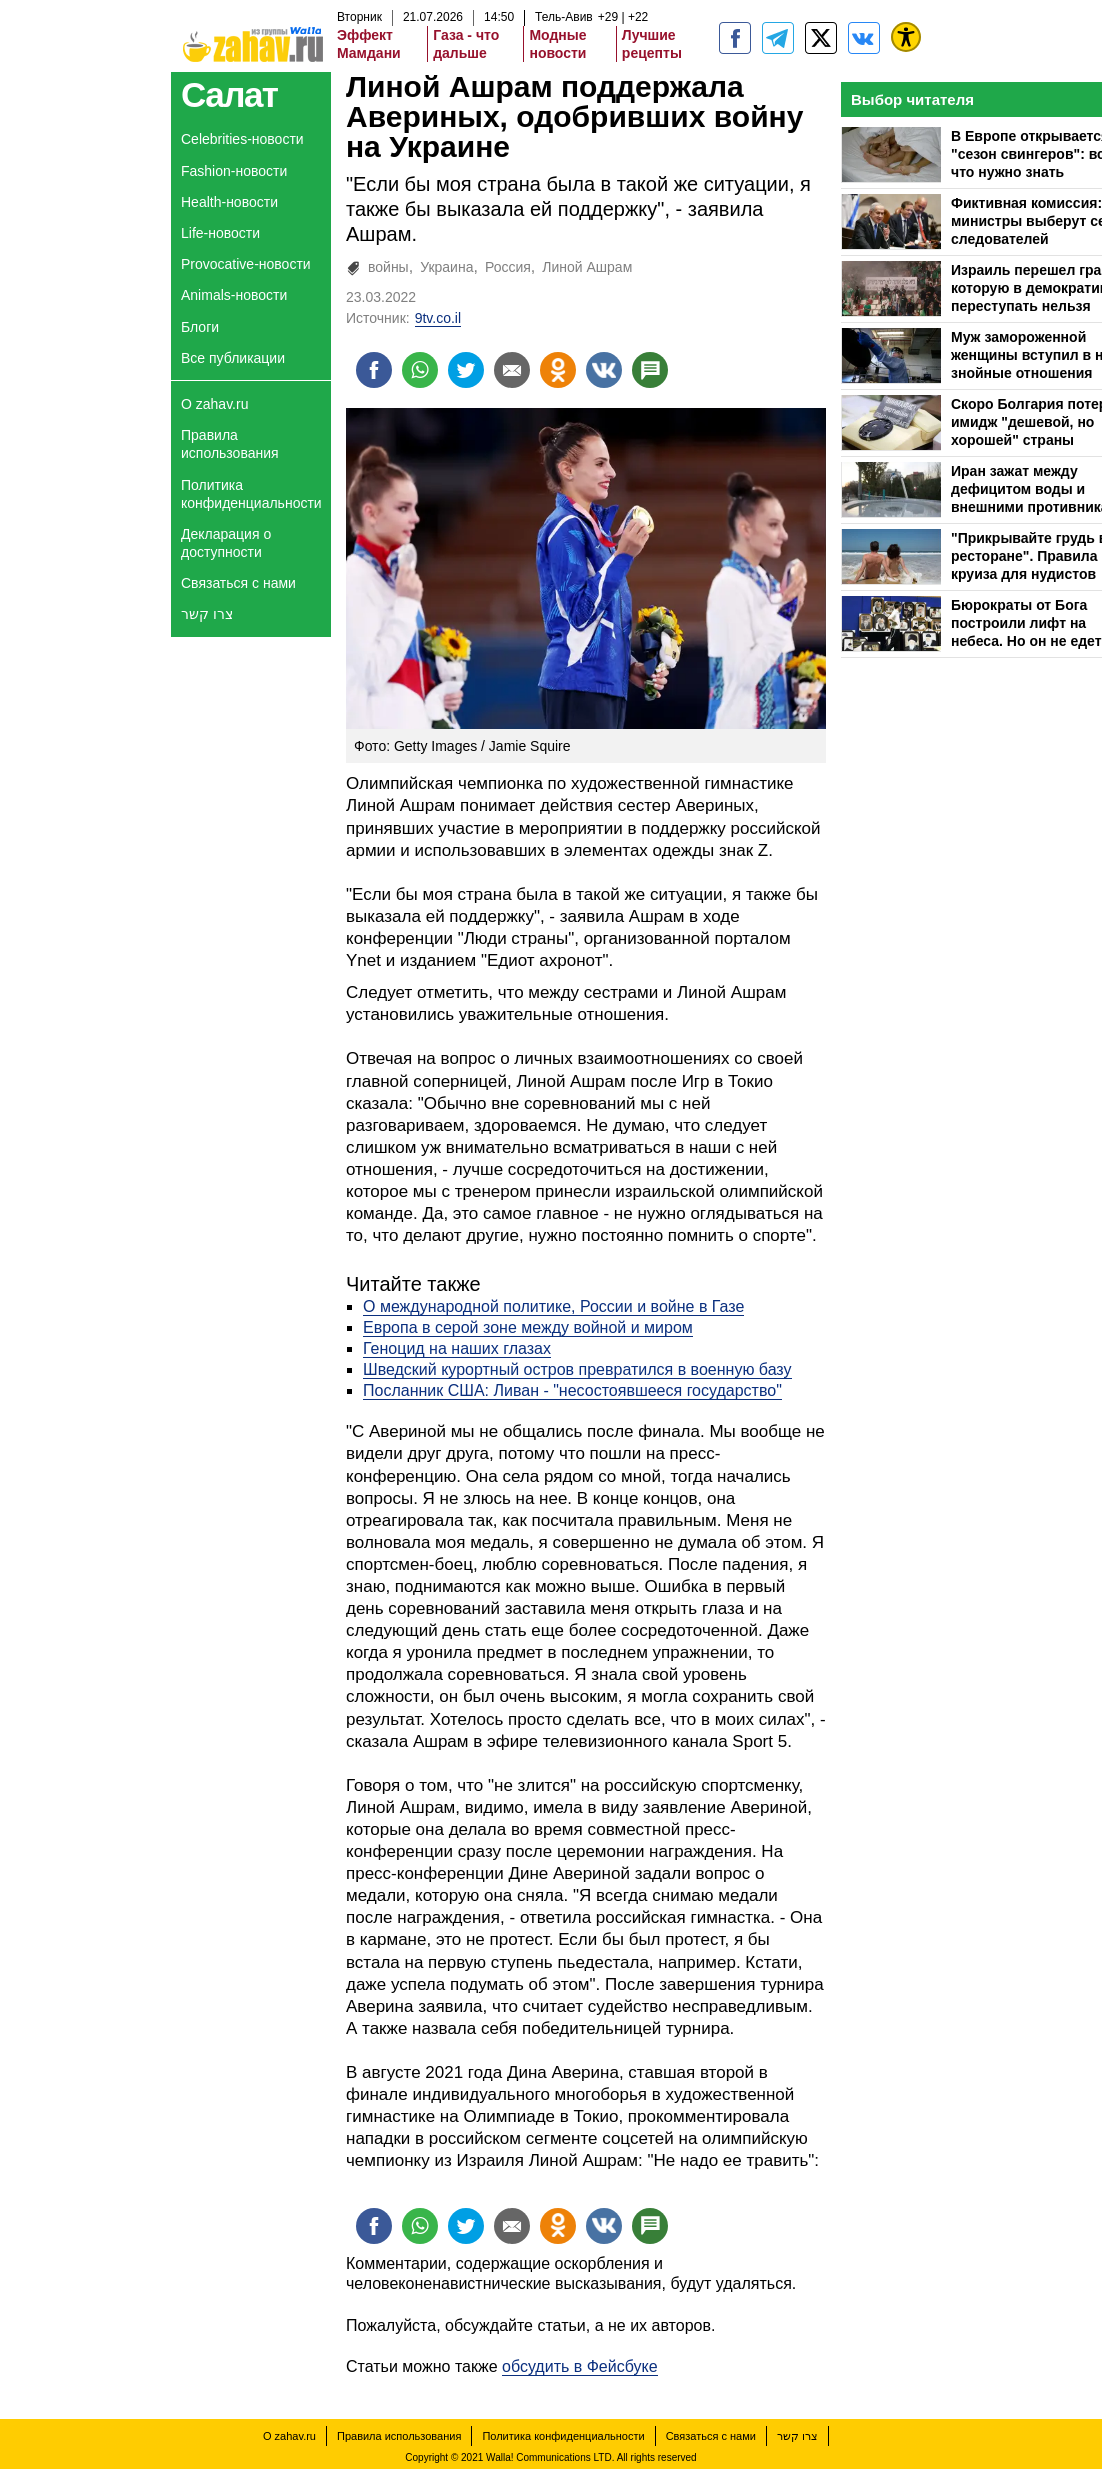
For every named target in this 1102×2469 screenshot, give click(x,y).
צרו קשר (207, 614)
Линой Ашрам (587, 267)
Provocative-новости (246, 264)
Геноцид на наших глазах (457, 1348)
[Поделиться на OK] (558, 370)
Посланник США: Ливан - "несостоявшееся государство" (572, 1390)
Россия (508, 267)
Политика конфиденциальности (251, 494)
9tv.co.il (438, 318)
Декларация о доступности (226, 543)
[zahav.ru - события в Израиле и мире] (778, 38)
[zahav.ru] (735, 38)
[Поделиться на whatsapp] (420, 370)
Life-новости (220, 233)
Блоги (200, 327)
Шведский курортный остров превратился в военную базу (577, 1369)
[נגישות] (906, 37)
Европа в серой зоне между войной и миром (528, 1327)
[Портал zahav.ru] (864, 38)
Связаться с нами (238, 583)
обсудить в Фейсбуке (580, 2366)
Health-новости (229, 202)
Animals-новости (234, 295)
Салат (229, 94)
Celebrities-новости (242, 139)
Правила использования (230, 444)
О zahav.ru (214, 404)
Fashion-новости (234, 171)
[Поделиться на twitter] (466, 370)
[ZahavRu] (821, 38)
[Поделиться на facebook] (374, 370)
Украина (446, 267)
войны (388, 267)
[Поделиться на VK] (604, 370)
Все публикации (233, 358)
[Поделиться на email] (512, 370)
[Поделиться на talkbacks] (650, 370)
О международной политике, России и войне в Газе (553, 1306)
